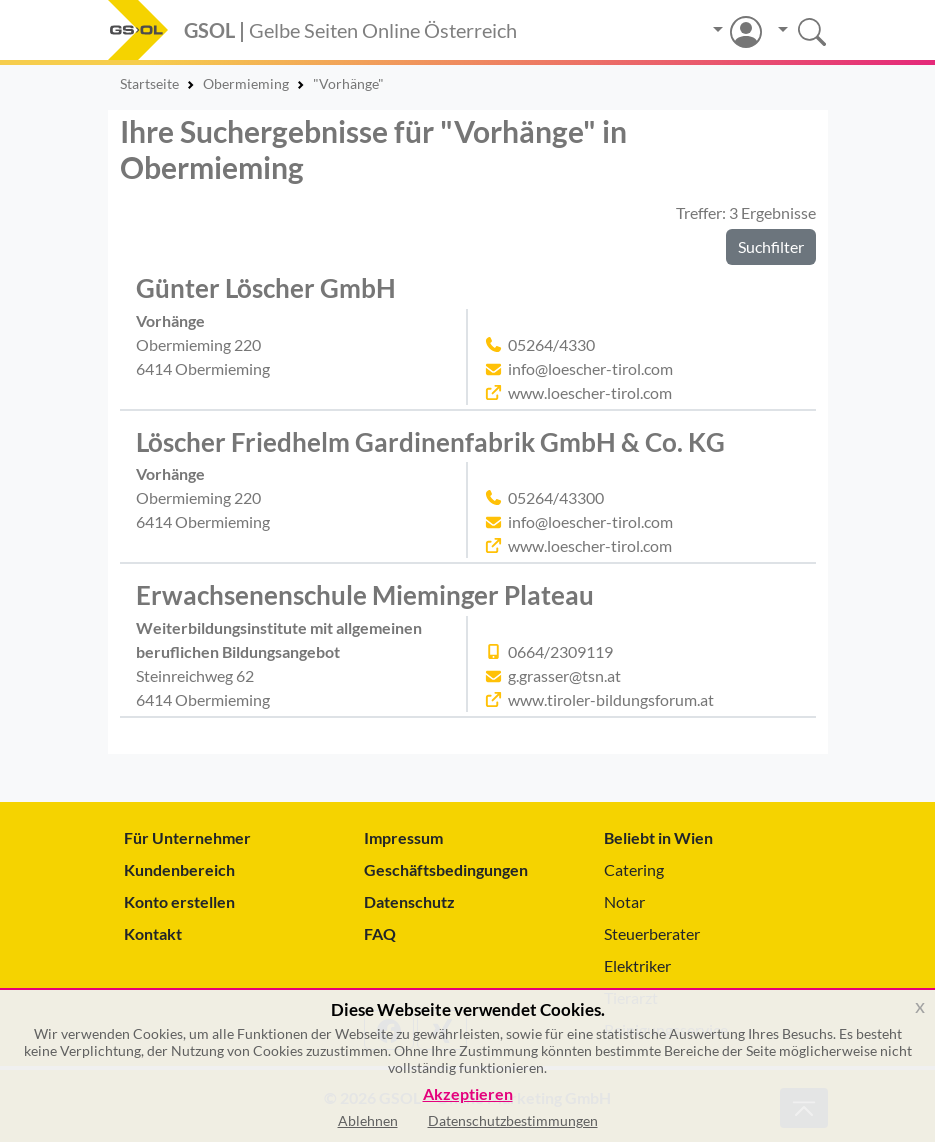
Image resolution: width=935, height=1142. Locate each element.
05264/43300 (556, 497)
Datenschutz (409, 901)
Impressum (403, 837)
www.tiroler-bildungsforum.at (611, 699)
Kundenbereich (179, 869)
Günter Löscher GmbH (266, 288)
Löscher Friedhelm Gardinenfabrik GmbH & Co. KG (430, 442)
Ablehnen (368, 1120)
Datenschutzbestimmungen (513, 1120)
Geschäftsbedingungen (446, 869)
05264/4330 (551, 344)
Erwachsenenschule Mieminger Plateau (365, 595)
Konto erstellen (179, 901)
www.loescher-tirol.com (590, 392)
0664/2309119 (560, 651)
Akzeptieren (468, 1094)
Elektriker (637, 965)
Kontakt (153, 933)
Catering (634, 869)
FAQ (380, 933)
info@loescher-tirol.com (590, 368)
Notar (624, 901)
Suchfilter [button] (771, 246)
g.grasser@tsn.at (564, 675)
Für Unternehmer (187, 837)
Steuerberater (652, 933)
